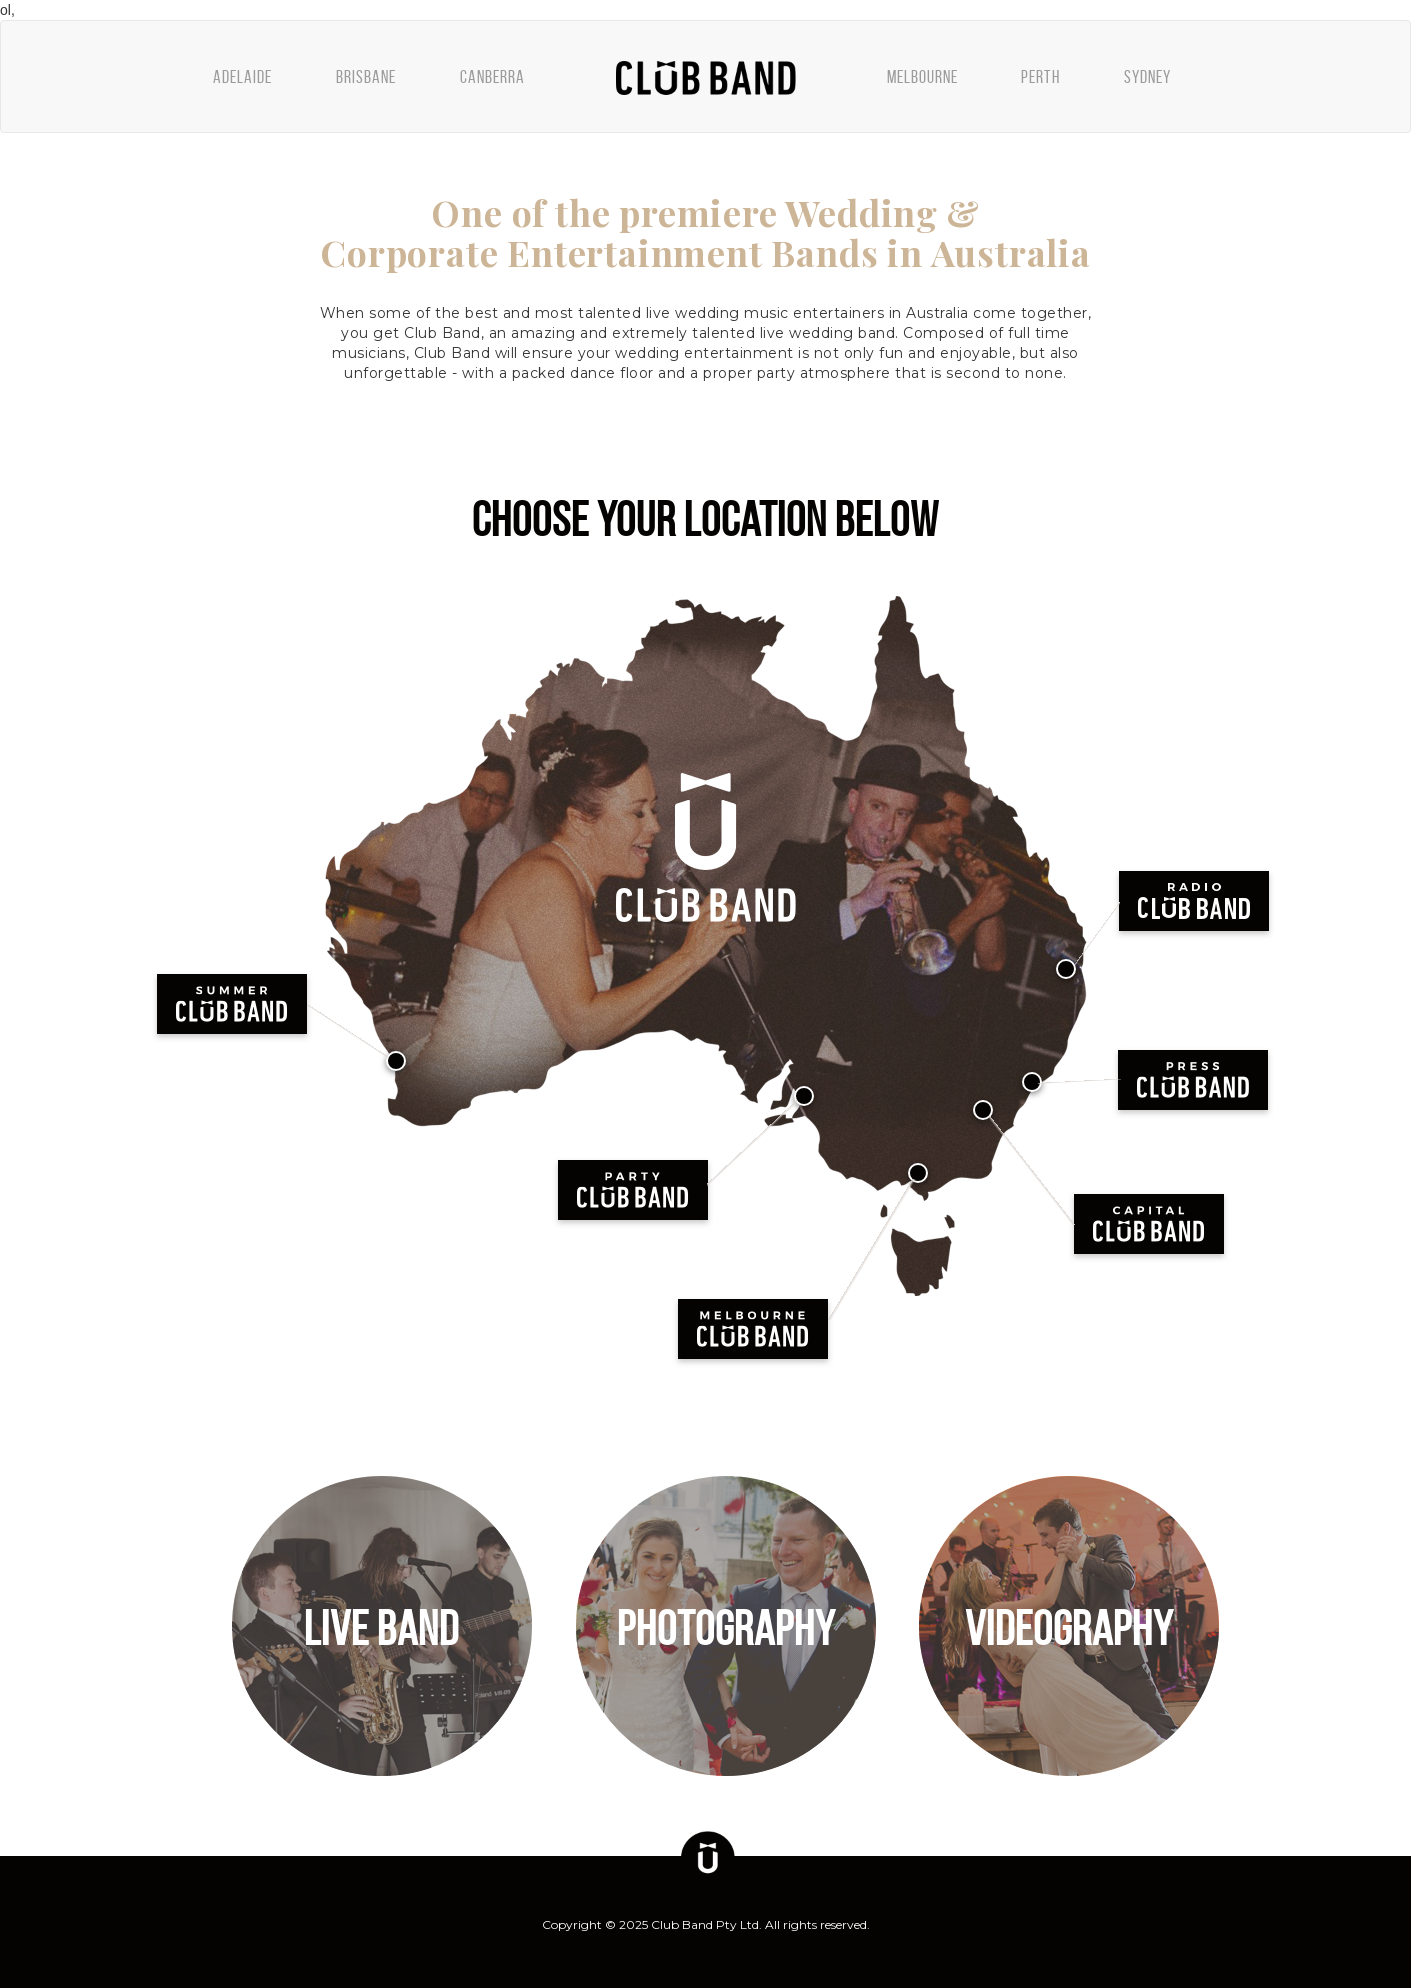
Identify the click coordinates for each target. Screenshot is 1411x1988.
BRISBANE (366, 77)
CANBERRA (492, 77)
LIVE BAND (381, 1628)
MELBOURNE (922, 77)
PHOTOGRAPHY (726, 1628)
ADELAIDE (242, 77)
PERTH (1040, 77)
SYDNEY (1147, 77)
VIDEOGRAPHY (1069, 1628)
